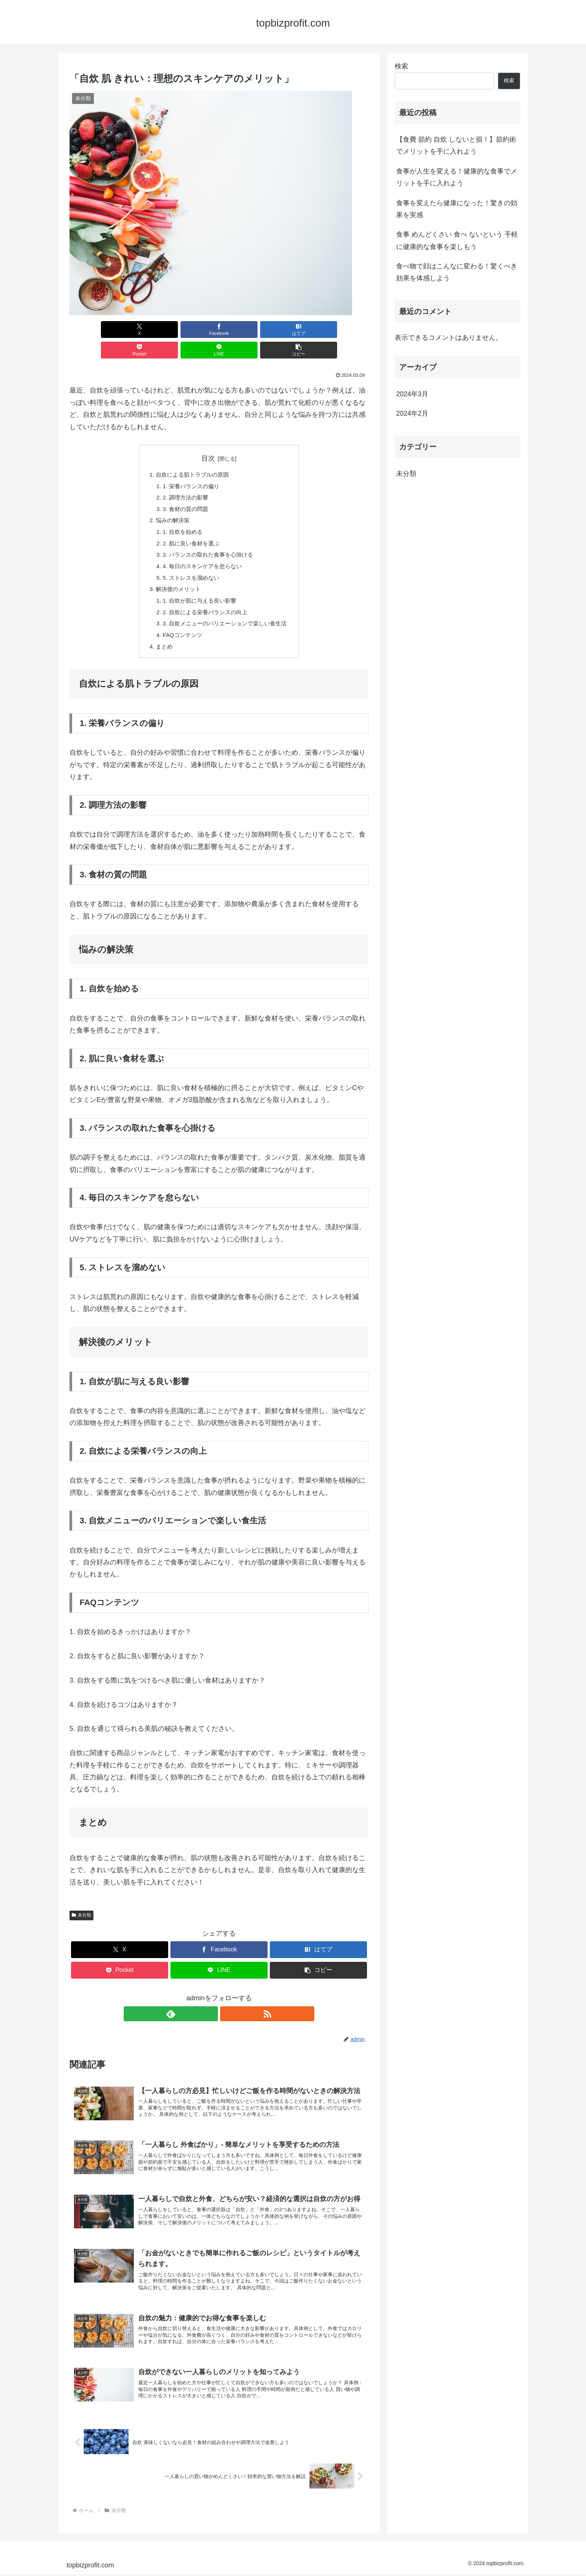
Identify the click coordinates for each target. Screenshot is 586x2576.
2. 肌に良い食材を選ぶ (189, 527)
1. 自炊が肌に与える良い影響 (198, 587)
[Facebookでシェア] (143, 329)
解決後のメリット (176, 575)
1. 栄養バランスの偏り (189, 466)
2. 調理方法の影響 (183, 478)
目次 (208, 437)
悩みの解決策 (170, 502)
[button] (344, 329)
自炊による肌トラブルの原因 (190, 454)
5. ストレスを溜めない (189, 563)
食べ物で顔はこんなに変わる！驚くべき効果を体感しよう (456, 272)
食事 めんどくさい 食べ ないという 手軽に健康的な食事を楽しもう (457, 240)
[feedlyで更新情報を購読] (210, 2004)
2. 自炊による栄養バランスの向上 (204, 599)
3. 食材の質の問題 (183, 490)
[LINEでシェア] (294, 329)
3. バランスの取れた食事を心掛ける (207, 539)
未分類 (81, 1905)
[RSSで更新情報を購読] (227, 2004)
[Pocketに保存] (244, 329)
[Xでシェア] (93, 329)
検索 (401, 66)
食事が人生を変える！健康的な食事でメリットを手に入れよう (456, 177)
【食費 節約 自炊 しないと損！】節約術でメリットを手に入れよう (456, 145)
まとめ (161, 636)
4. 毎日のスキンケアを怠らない (201, 551)
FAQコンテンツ (180, 624)
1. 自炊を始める (180, 515)
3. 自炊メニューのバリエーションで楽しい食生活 (225, 612)
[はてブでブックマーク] (194, 329)
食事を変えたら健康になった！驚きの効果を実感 (456, 209)
